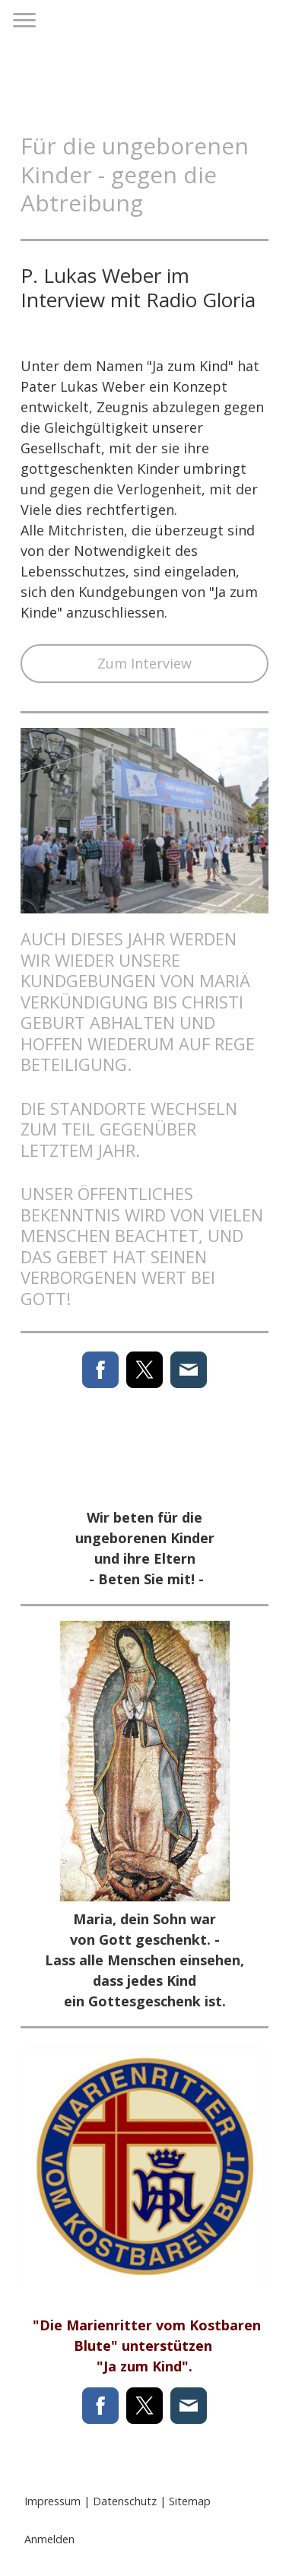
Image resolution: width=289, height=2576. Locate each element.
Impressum (52, 2501)
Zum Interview (144, 663)
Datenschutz (125, 2501)
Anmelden (49, 2539)
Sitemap (190, 2501)
